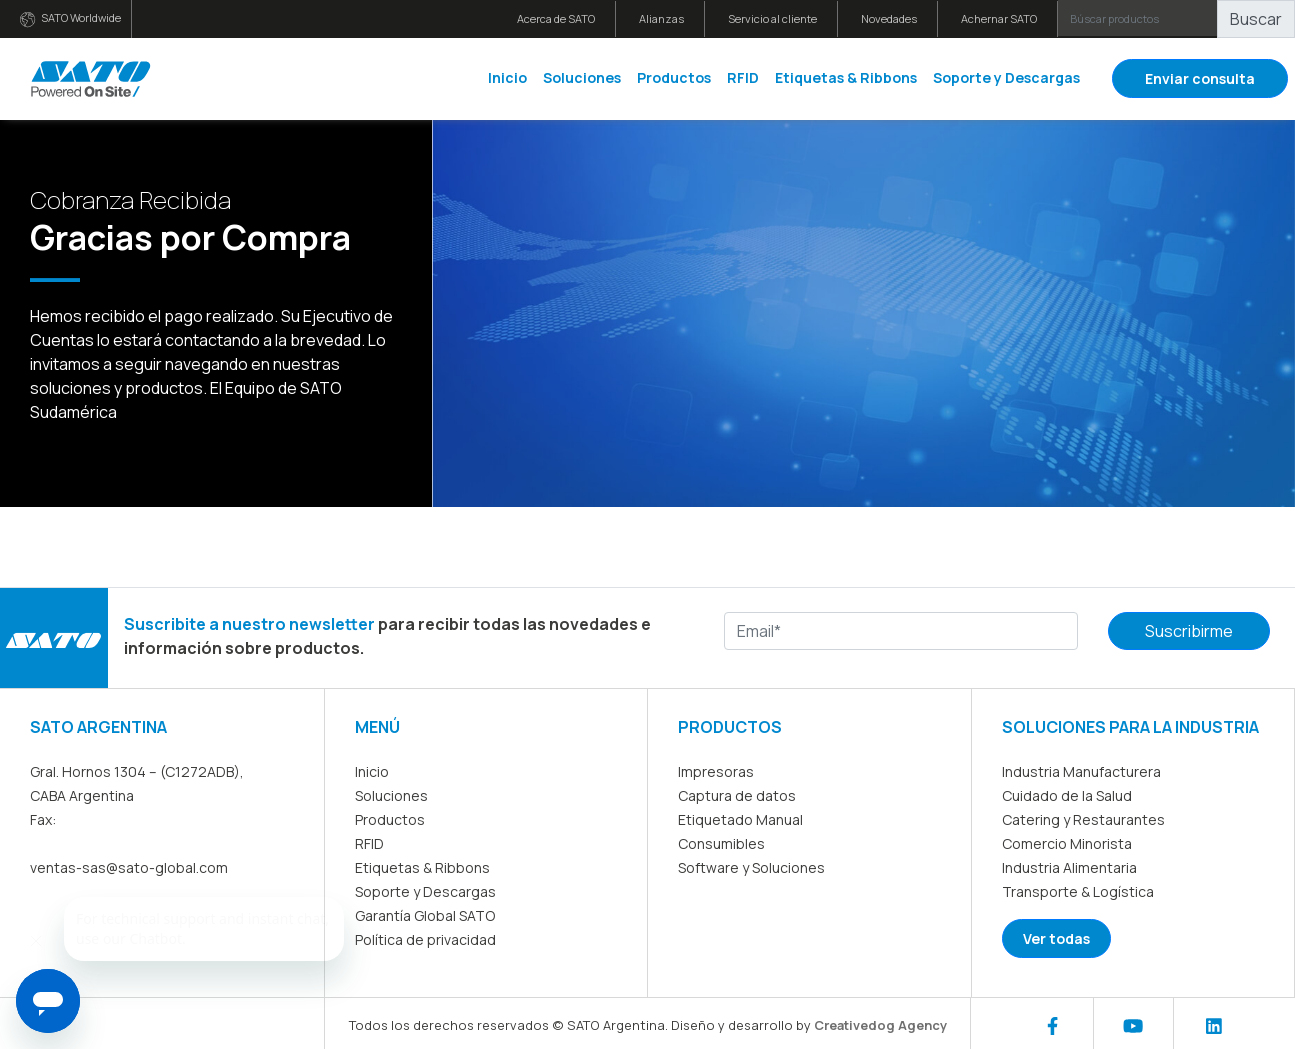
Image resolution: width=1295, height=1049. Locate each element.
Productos (674, 77)
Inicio (507, 77)
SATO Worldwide (70, 18)
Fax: (43, 819)
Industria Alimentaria (1069, 867)
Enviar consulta (1200, 78)
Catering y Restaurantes (1083, 819)
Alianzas (661, 18)
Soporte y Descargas (1006, 77)
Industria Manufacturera (1081, 771)
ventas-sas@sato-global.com (129, 867)
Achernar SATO (999, 18)
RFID (743, 77)
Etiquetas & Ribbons (846, 77)
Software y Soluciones (751, 867)
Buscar (1256, 19)
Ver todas (1056, 938)
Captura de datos (737, 795)
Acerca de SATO (556, 18)
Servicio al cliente (772, 18)
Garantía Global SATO (425, 915)
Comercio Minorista (1067, 843)
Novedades (889, 18)
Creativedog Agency (880, 1025)
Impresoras (716, 771)
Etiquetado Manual (740, 819)
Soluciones (582, 77)
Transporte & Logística (1078, 891)
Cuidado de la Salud (1067, 795)
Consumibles (721, 843)
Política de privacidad (425, 939)
